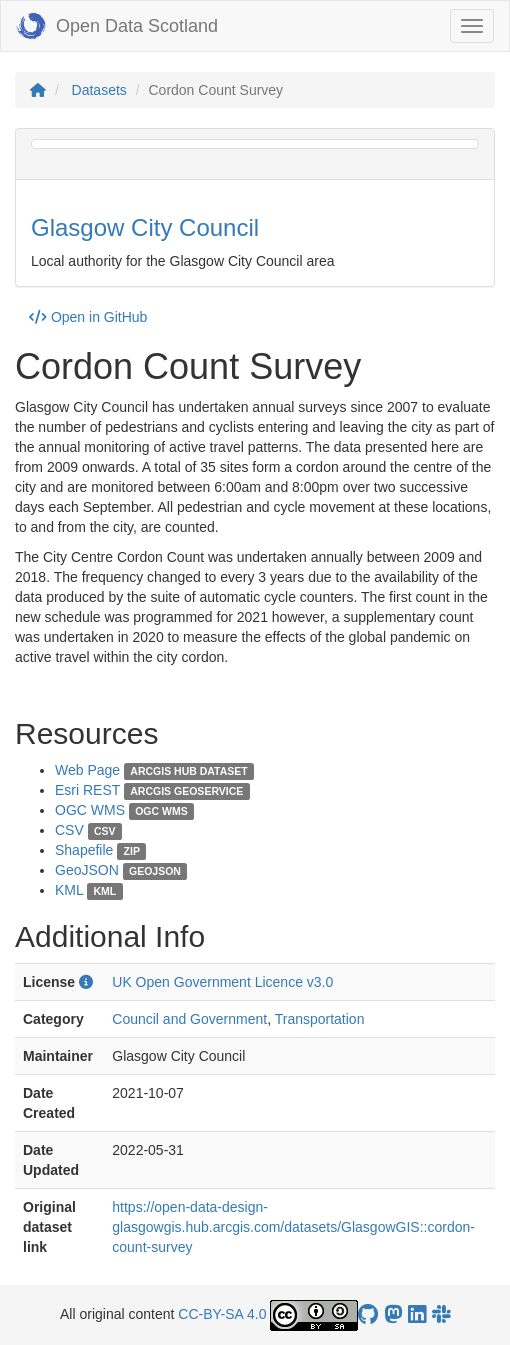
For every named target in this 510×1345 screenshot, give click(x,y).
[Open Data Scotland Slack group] (441, 1314)
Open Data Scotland (117, 26)
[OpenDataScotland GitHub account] (368, 1314)
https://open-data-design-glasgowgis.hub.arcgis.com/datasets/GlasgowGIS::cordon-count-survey (293, 1227)
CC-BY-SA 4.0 (222, 1314)
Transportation (320, 1019)
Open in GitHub (88, 317)
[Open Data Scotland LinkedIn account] (417, 1314)
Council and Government (189, 1019)
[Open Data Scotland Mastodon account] (393, 1314)
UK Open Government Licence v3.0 (222, 982)
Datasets (99, 90)
